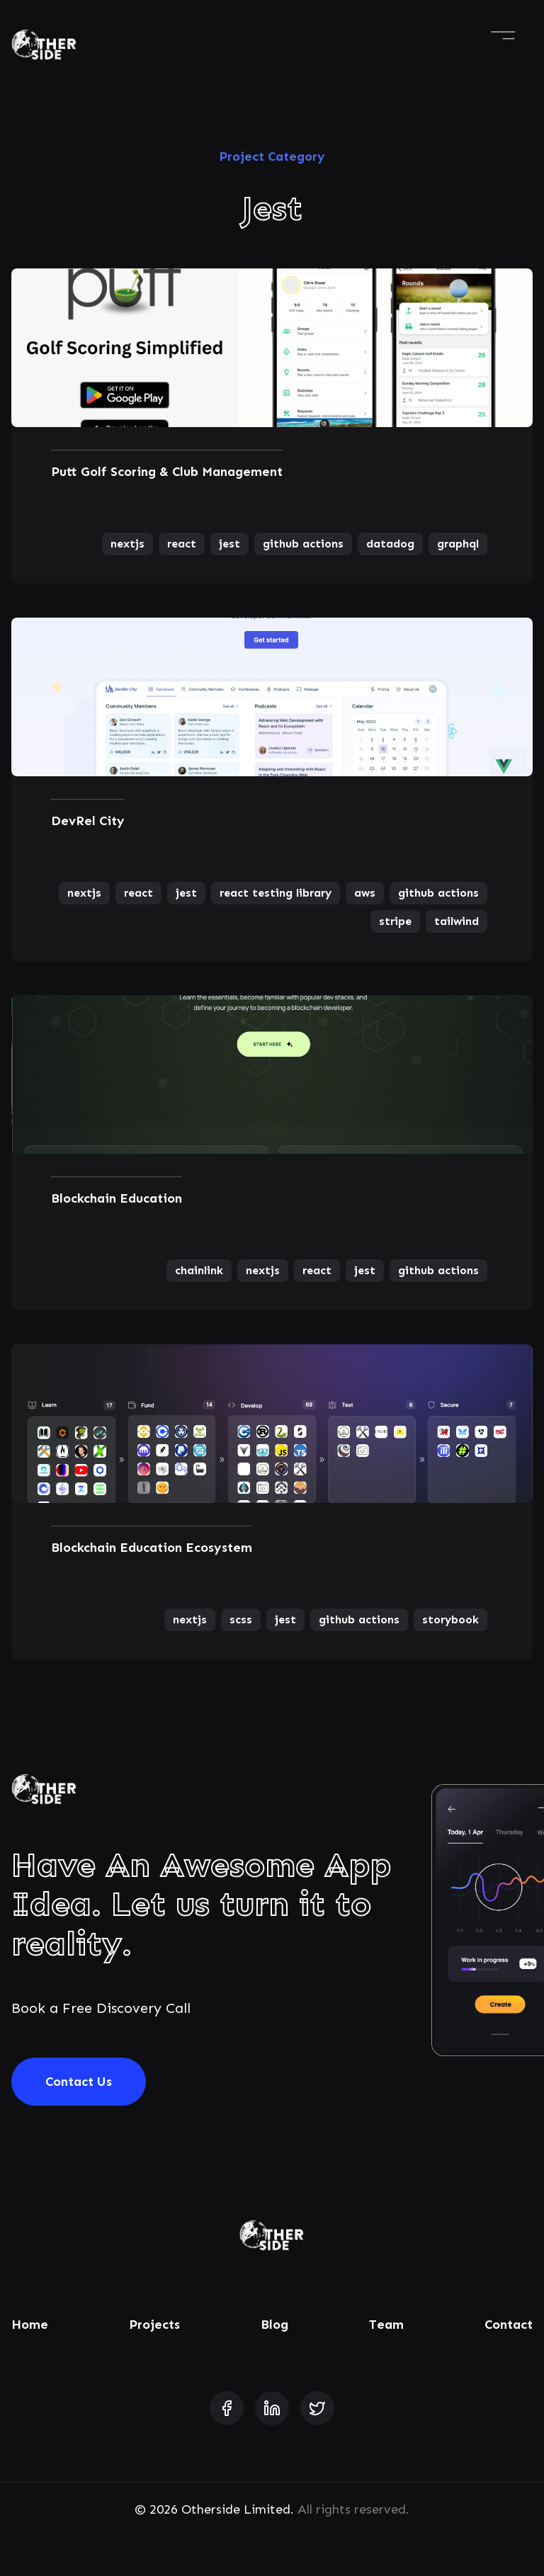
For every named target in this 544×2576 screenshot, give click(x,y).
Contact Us (78, 2081)
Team (386, 2324)
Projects (154, 2324)
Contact (508, 2324)
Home (29, 2324)
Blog (274, 2324)
